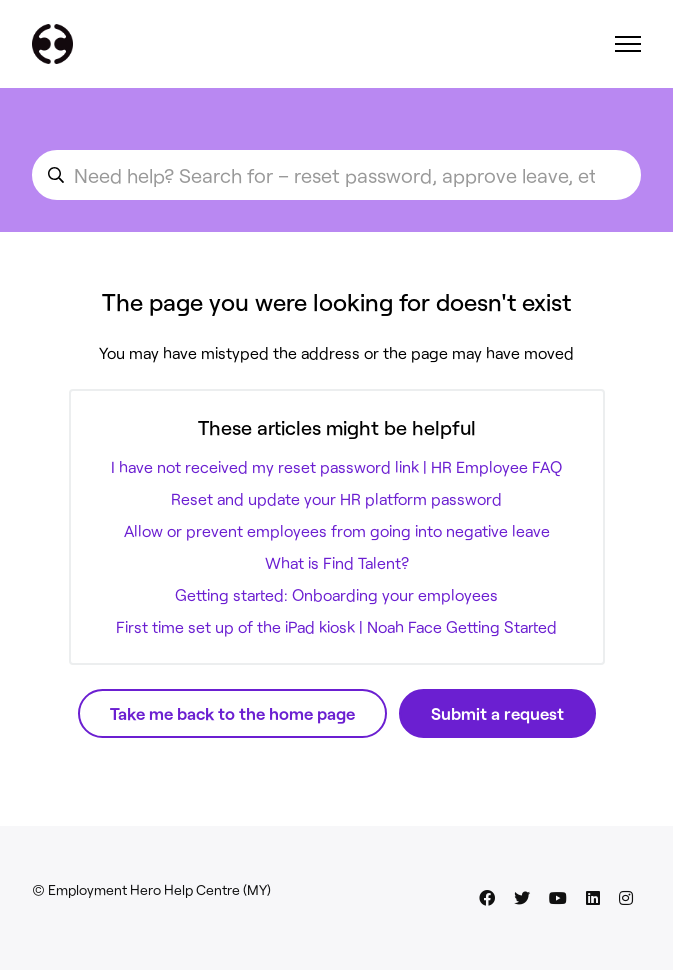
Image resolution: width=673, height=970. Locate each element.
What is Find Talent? (337, 562)
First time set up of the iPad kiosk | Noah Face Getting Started (336, 626)
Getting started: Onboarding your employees (336, 594)
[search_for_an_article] (336, 175)
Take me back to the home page (232, 713)
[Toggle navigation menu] (628, 44)
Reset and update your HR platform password (336, 498)
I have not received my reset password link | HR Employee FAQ (336, 466)
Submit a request (497, 713)
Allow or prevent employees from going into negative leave (337, 530)
